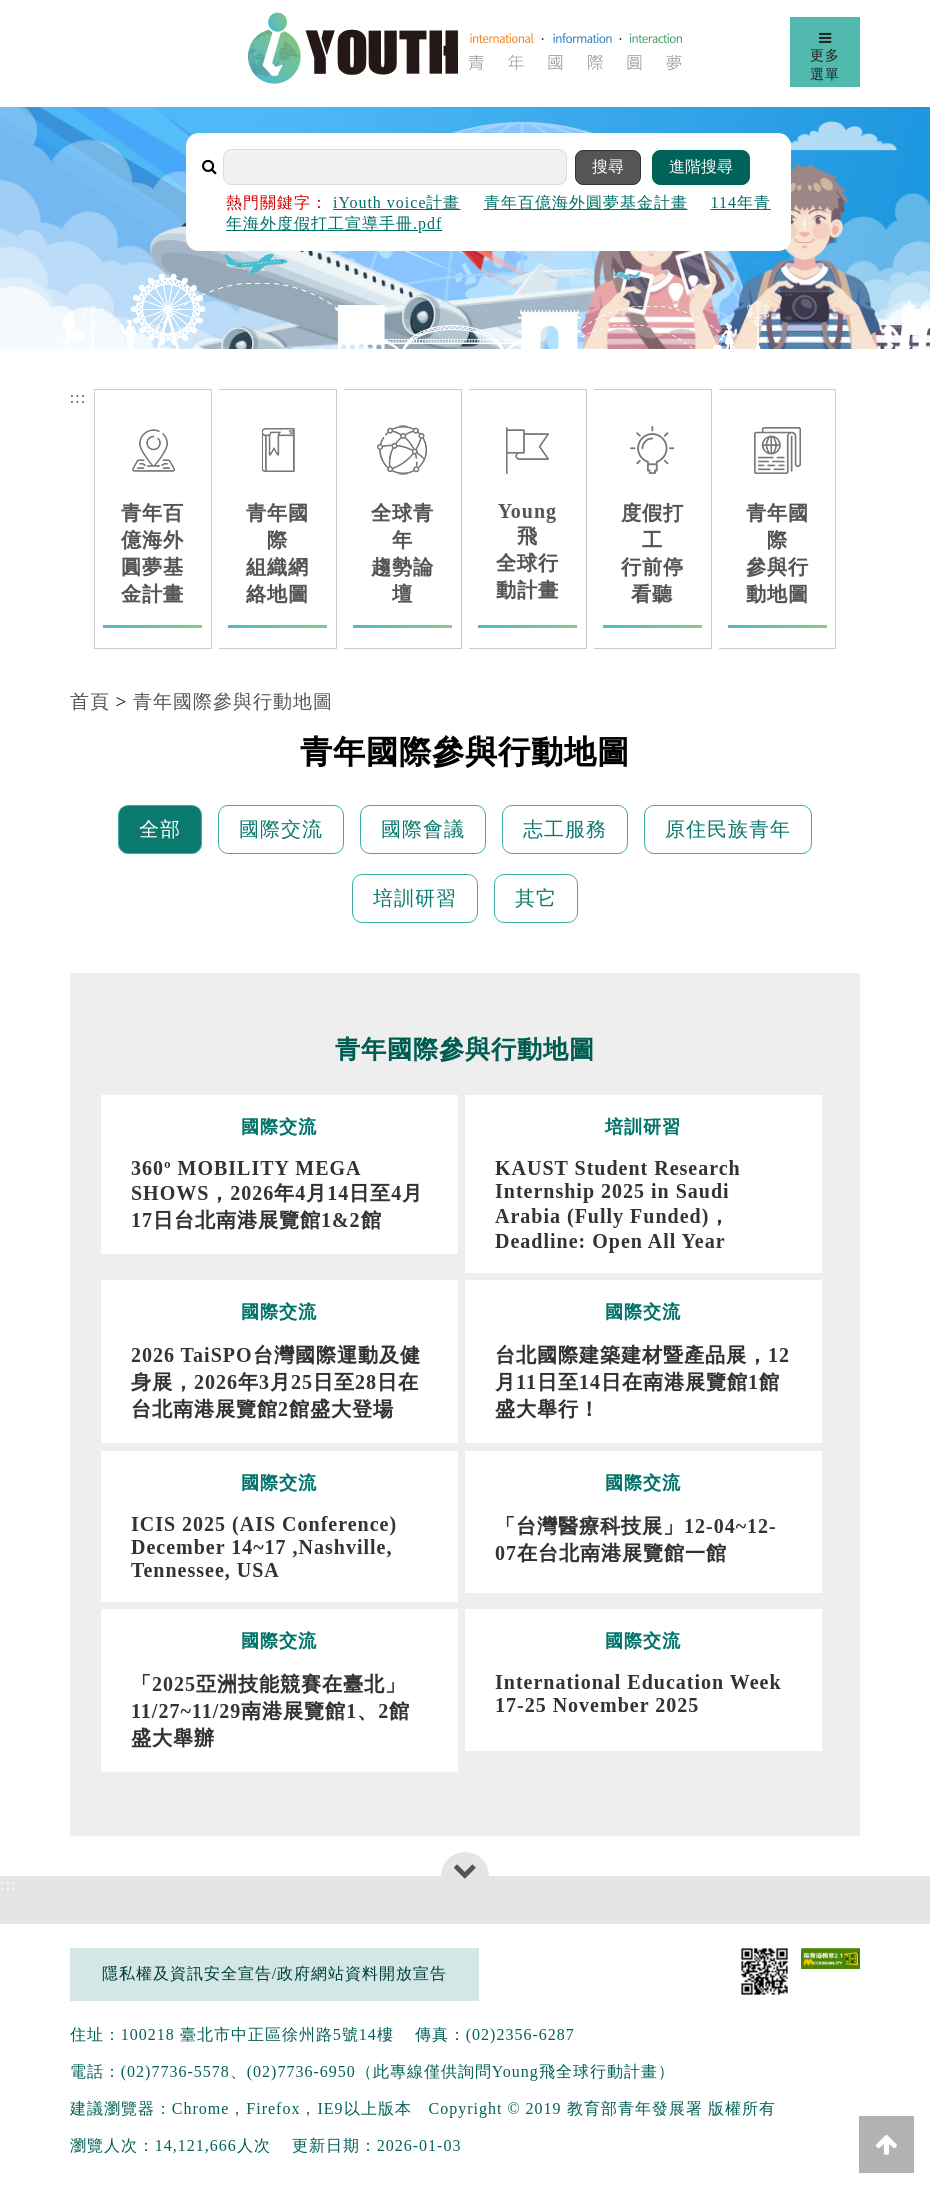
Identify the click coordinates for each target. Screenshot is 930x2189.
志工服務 (565, 829)
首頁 (90, 701)
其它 (536, 898)
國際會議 (423, 829)
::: (78, 397)
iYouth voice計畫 (397, 202)
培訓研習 (415, 898)
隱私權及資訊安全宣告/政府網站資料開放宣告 (274, 1973)
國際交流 (281, 829)
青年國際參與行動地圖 (233, 701)
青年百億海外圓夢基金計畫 (586, 202)
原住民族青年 (728, 829)
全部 (160, 829)
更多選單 (825, 56)
